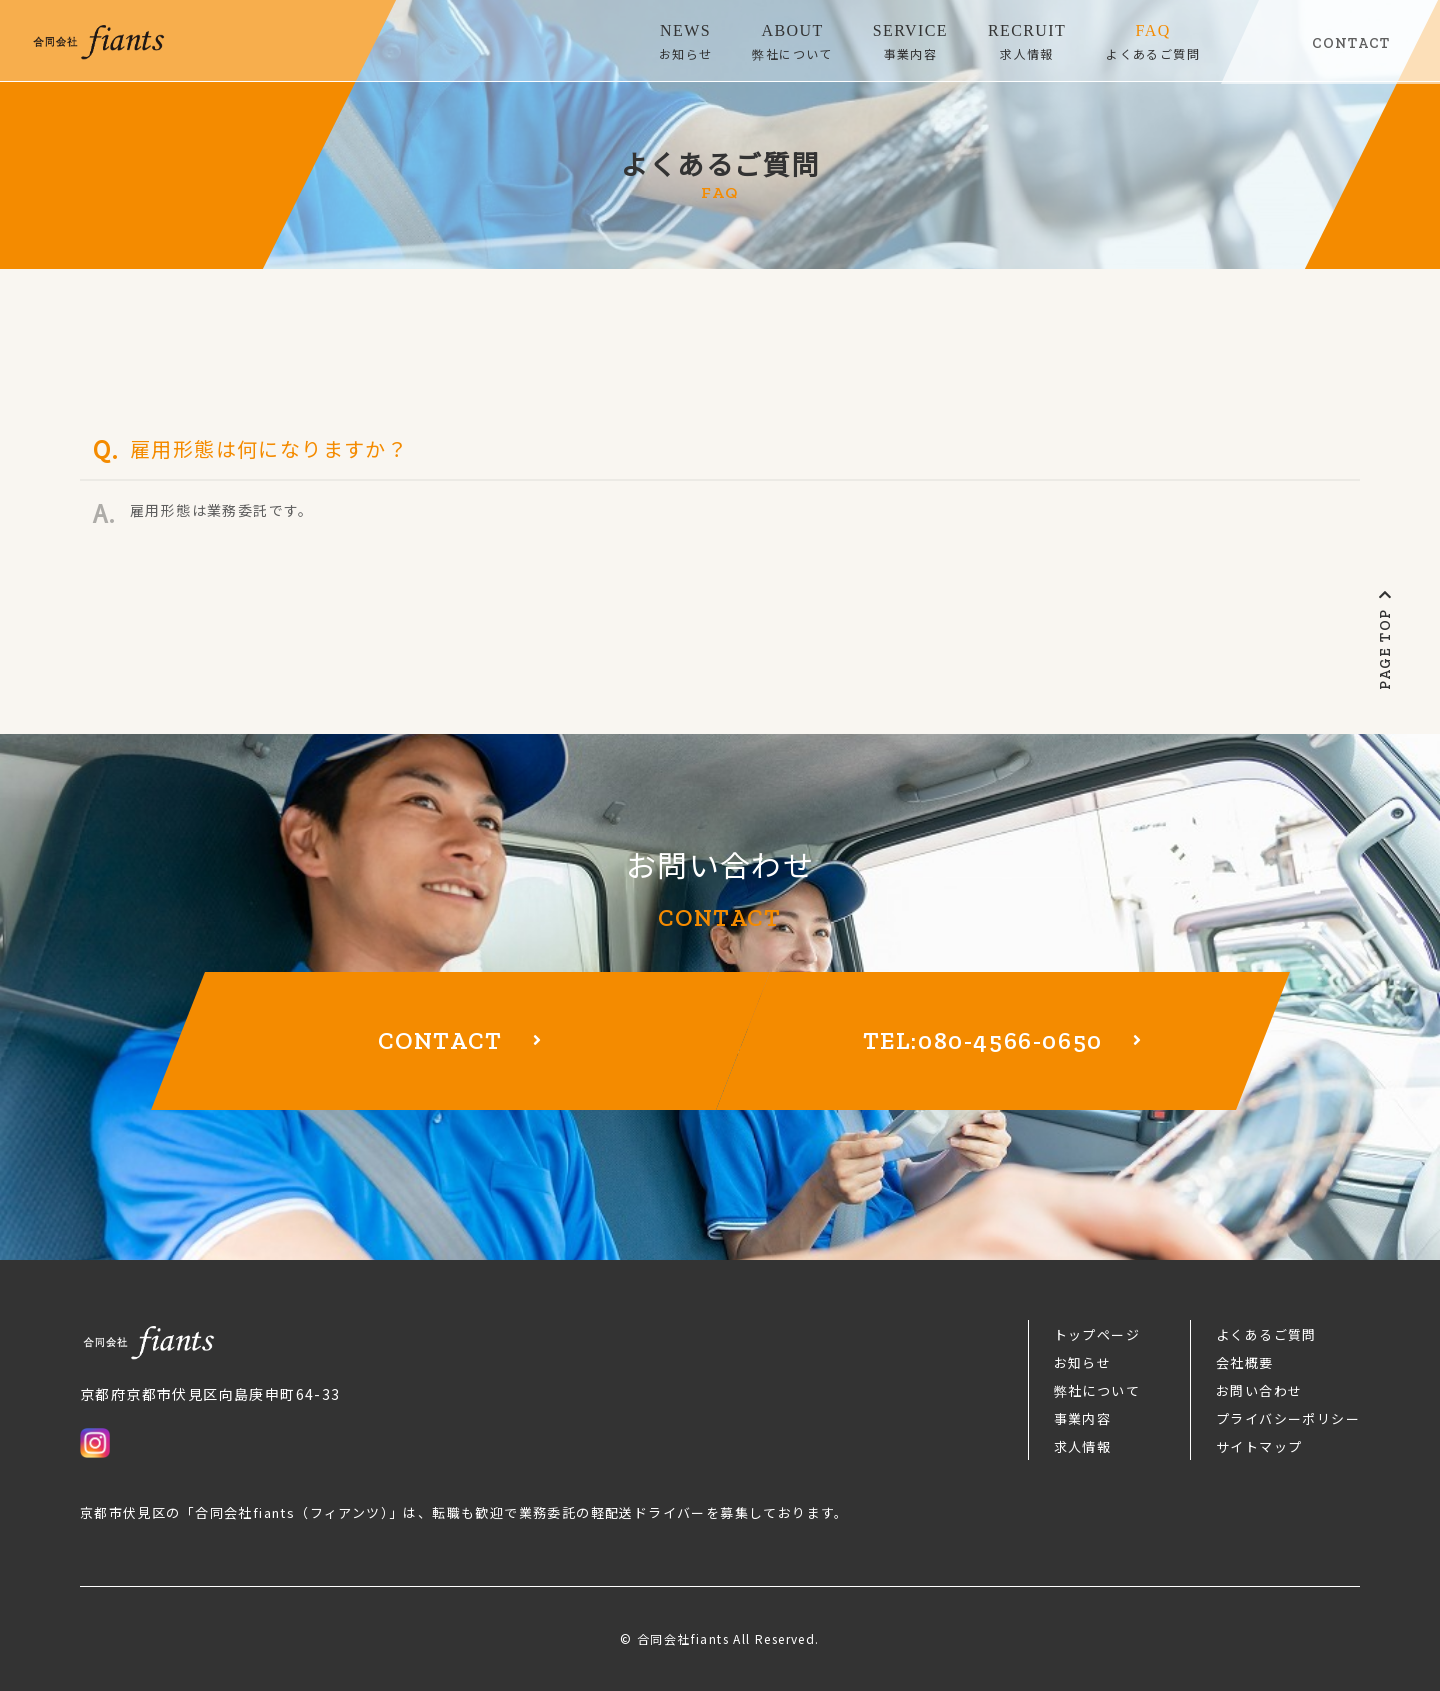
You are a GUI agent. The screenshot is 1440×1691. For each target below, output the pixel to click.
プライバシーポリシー (1288, 1418)
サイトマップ (1259, 1446)
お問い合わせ (1259, 1390)
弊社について (1097, 1390)
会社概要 (1245, 1362)
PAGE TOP (1385, 639)
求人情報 (1083, 1446)
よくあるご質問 (1266, 1334)
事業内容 (1083, 1418)
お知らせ (1083, 1362)
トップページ (1097, 1334)
